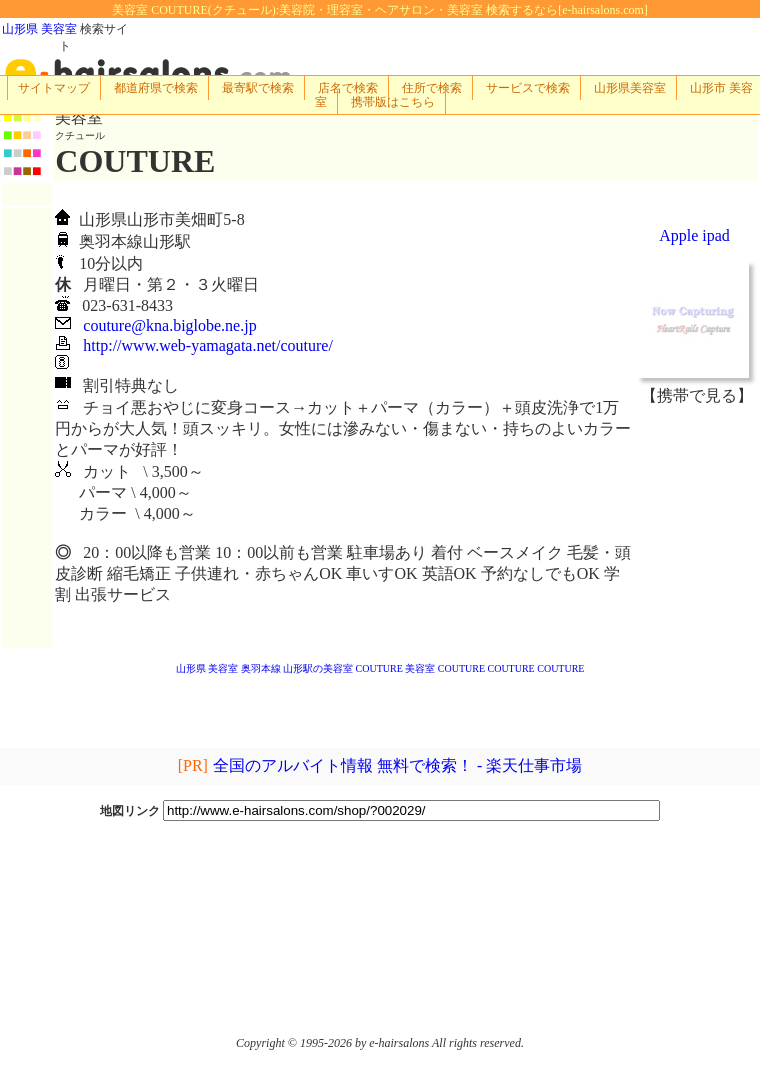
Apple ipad (694, 235)
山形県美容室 (630, 88)
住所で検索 (432, 88)
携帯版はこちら (393, 102)
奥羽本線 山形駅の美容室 (297, 668)
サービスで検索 (528, 88)
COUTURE (379, 668)
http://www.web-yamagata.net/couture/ (208, 345)
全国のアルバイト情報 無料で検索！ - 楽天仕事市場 (397, 765)
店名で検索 (348, 88)
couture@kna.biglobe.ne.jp (169, 325)
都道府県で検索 (156, 88)
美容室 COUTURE (445, 668)
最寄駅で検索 (258, 88)
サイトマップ (54, 88)
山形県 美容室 (39, 29)
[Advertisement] (697, 527)
